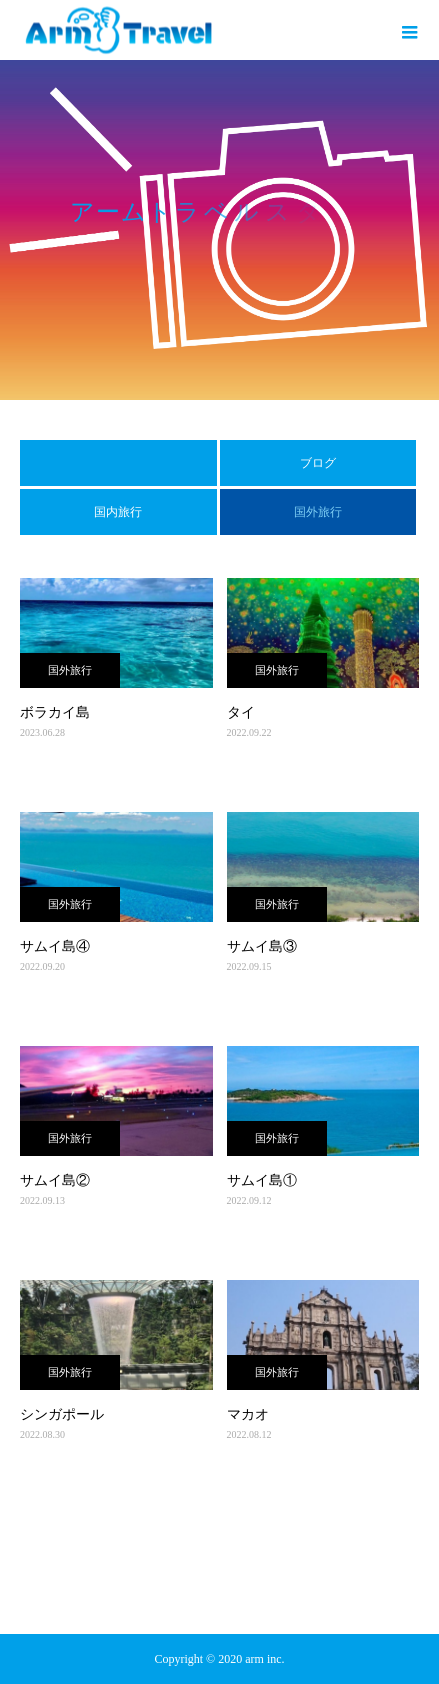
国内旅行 (118, 512)
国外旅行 (70, 670)
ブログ (318, 463)
